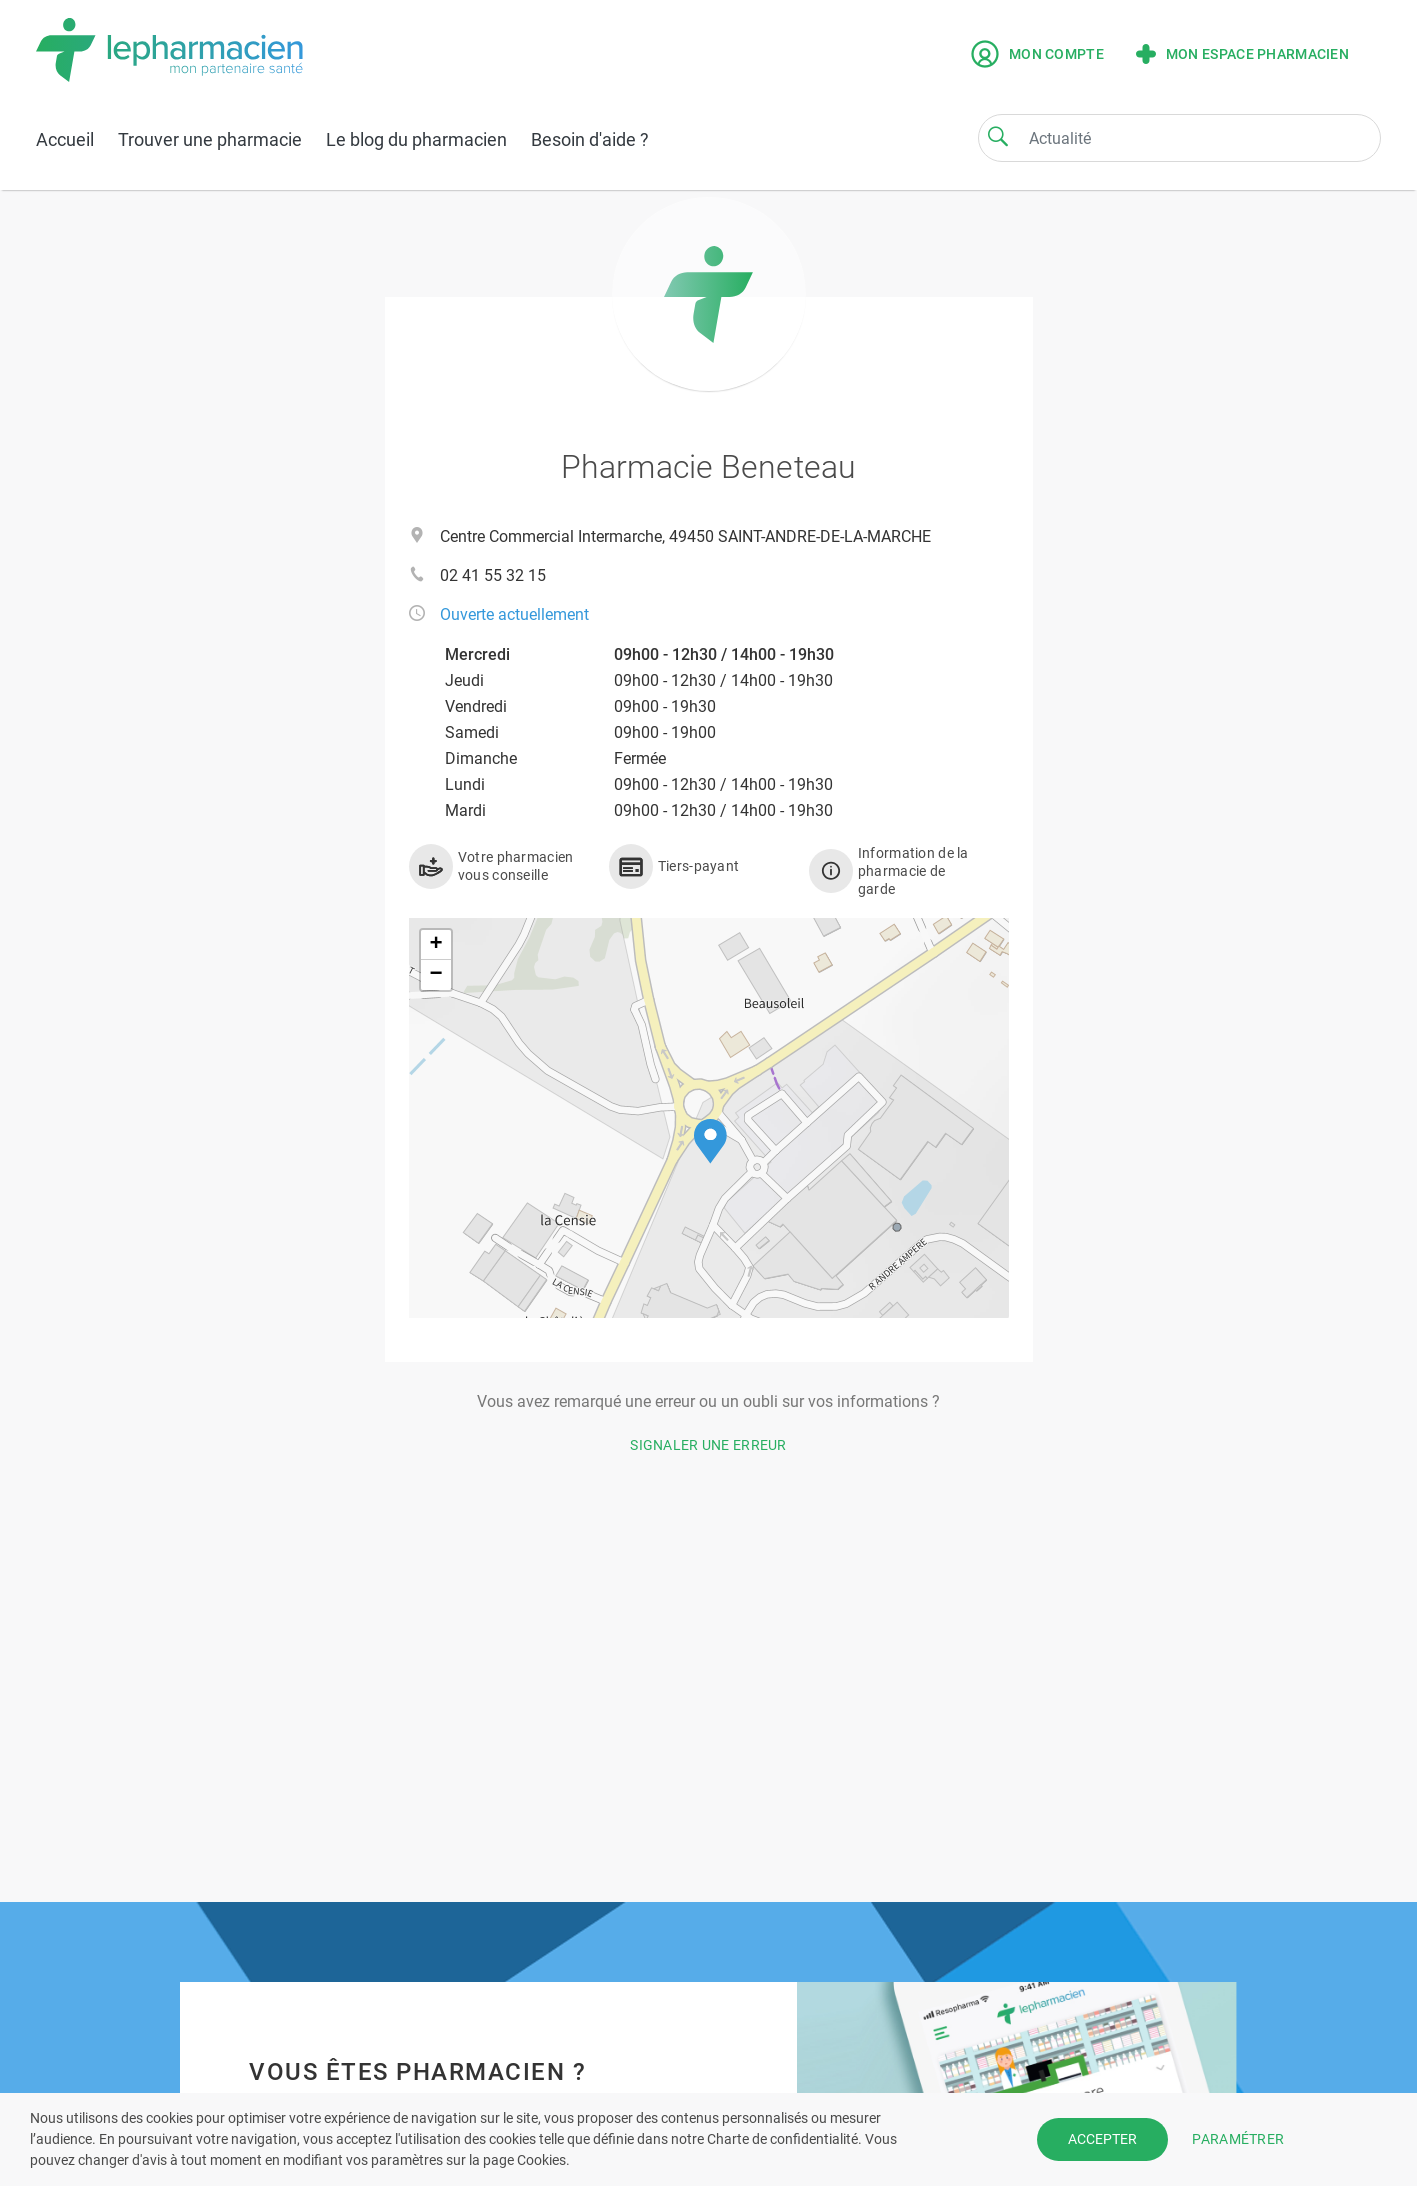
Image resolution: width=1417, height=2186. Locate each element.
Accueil (65, 139)
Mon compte (1037, 54)
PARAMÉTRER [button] (1238, 2139)
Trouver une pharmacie (210, 139)
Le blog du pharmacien (416, 139)
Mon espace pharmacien (1242, 54)
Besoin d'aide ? (590, 139)
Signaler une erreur (708, 1445)
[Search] (998, 136)
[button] (710, 1141)
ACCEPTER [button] (1102, 2139)
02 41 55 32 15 (493, 575)
